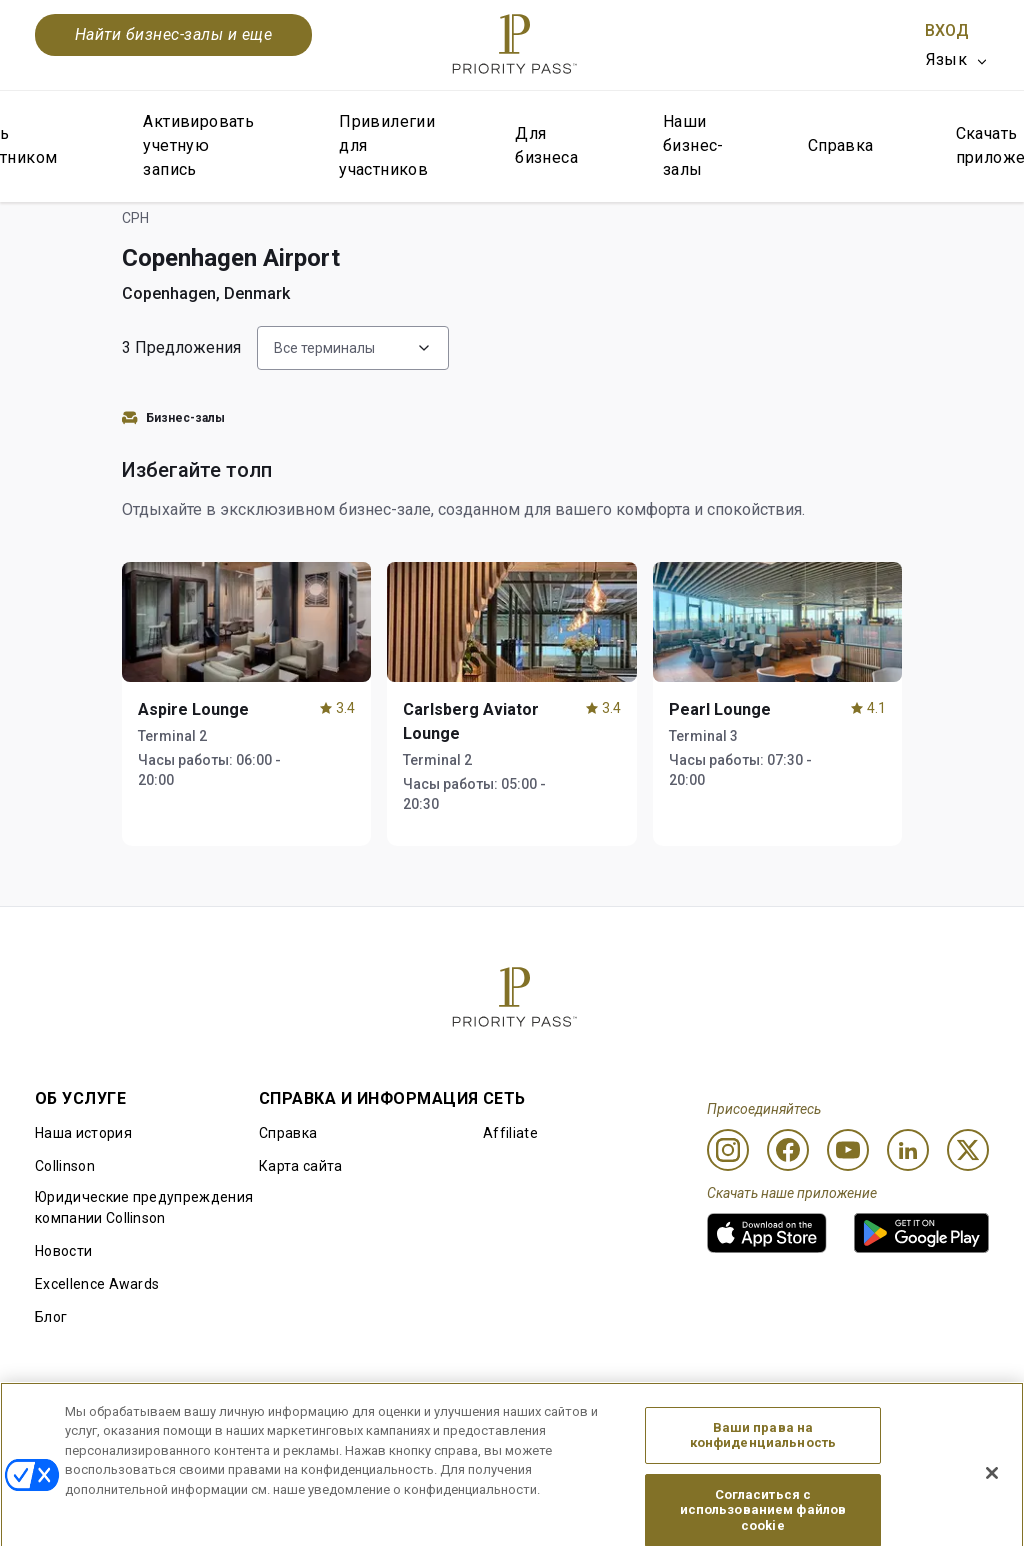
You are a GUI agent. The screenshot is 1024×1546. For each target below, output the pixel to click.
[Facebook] (788, 1150)
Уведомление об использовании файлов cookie (507, 1429)
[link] (767, 1233)
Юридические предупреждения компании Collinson (144, 1207)
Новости (63, 1251)
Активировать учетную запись (198, 145)
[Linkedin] (908, 1150)
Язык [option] (946, 59)
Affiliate (510, 1133)
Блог (51, 1317)
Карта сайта (301, 1166)
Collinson (65, 1166)
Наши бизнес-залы (693, 145)
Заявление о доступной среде (890, 1429)
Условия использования (299, 1431)
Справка (841, 145)
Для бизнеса (546, 145)
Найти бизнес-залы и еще (173, 34)
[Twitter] (968, 1150)
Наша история (83, 1133)
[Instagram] (728, 1150)
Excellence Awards (97, 1284)
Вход (947, 30)
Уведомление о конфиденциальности (701, 1429)
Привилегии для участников (387, 145)
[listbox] (957, 60)
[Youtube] (848, 1150)
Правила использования (119, 1431)
